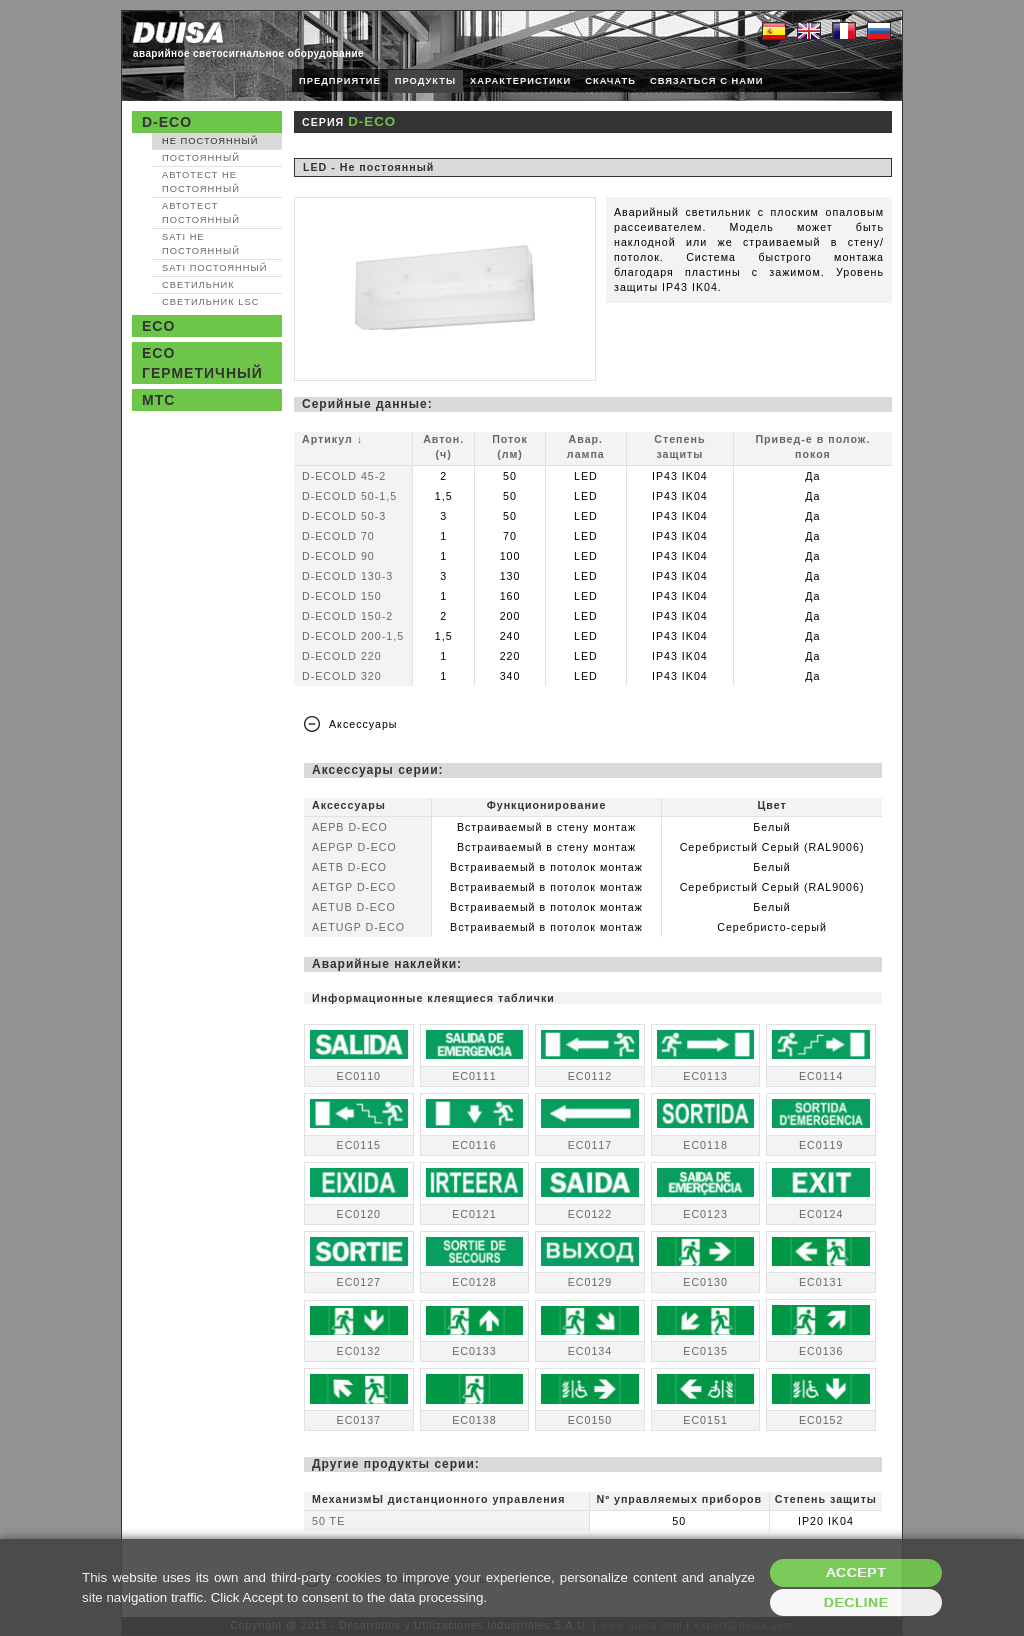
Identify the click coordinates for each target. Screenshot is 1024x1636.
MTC (158, 400)
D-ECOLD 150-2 (347, 616)
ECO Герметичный (202, 363)
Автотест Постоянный (201, 213)
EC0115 (359, 1145)
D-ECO (167, 122)
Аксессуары (363, 724)
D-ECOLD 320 (342, 676)
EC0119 (821, 1145)
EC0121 (474, 1214)
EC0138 (474, 1420)
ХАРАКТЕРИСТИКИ (520, 81)
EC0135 (705, 1351)
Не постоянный (210, 141)
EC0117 (590, 1145)
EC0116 (474, 1145)
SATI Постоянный (215, 268)
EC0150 (590, 1420)
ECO (158, 326)
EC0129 (590, 1282)
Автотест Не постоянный (201, 182)
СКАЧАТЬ (610, 81)
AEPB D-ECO (350, 827)
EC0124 (821, 1214)
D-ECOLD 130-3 (347, 576)
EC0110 (359, 1076)
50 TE (328, 1521)
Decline (856, 1602)
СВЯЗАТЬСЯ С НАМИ (707, 81)
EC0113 (705, 1076)
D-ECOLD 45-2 (344, 476)
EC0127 (359, 1282)
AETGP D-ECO (354, 887)
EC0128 (474, 1282)
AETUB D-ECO (354, 907)
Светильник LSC (210, 302)
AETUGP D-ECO (358, 927)
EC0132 (359, 1351)
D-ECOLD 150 (342, 596)
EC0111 (474, 1076)
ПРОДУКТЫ (425, 81)
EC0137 (359, 1420)
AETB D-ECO (349, 867)
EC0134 (590, 1351)
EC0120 (359, 1214)
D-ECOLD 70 (338, 536)
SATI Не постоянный (201, 244)
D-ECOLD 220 (342, 656)
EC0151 (705, 1420)
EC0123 (705, 1214)
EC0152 (821, 1420)
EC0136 (821, 1351)
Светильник (198, 285)
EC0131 (821, 1282)
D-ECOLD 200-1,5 (353, 636)
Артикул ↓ (332, 439)
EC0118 (705, 1145)
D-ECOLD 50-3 (344, 516)
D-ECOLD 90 (338, 556)
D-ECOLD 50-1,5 (349, 496)
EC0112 (590, 1076)
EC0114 (821, 1076)
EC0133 (474, 1351)
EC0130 (705, 1282)
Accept (856, 1572)
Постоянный (201, 158)
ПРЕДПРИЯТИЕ (340, 81)
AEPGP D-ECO (354, 847)
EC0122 (590, 1214)
